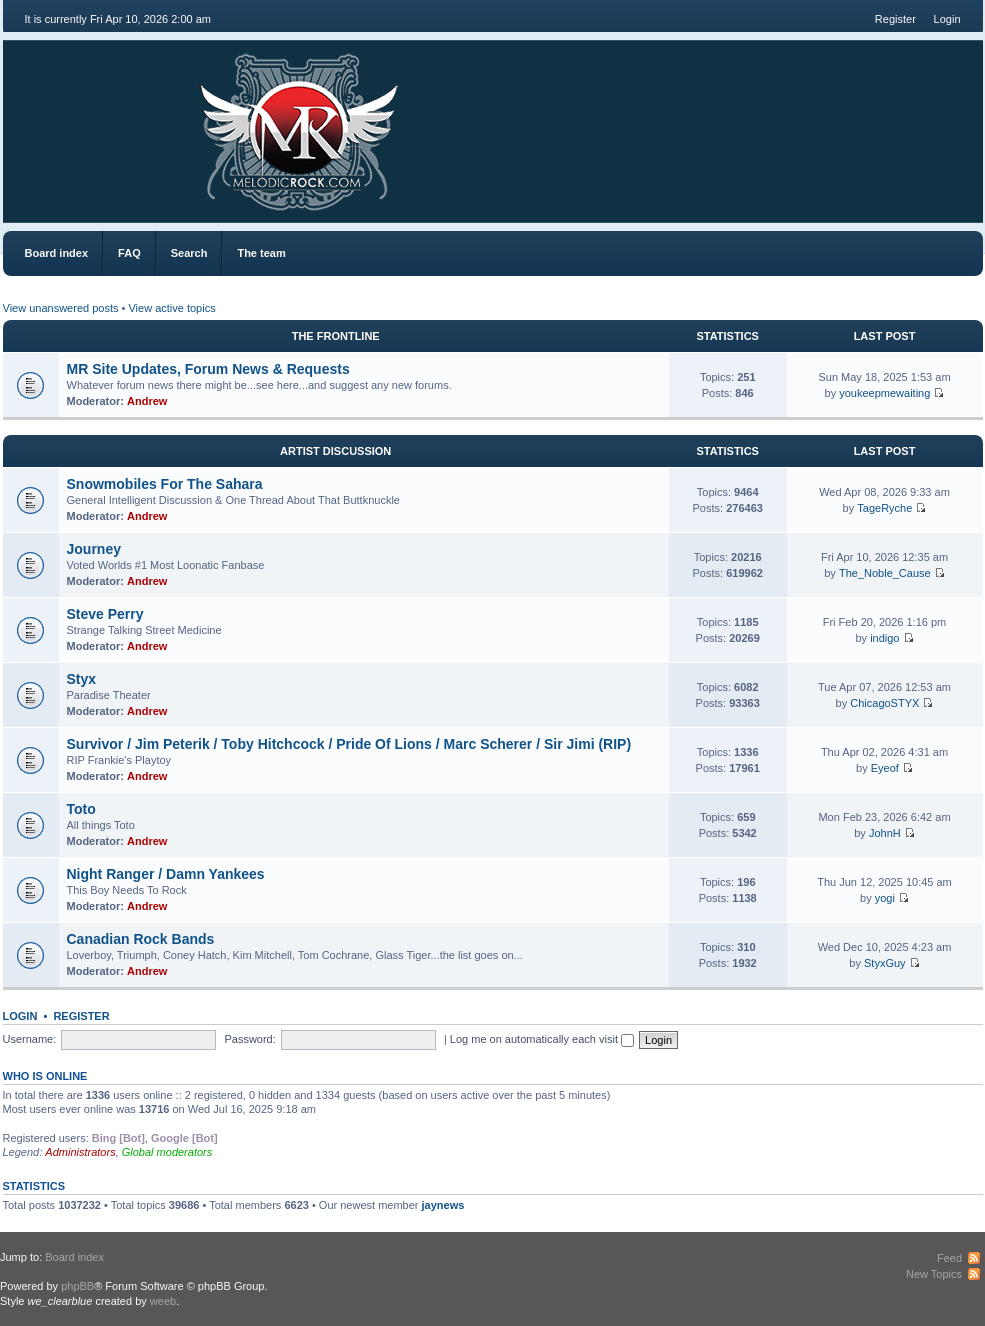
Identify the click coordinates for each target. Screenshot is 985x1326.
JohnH (885, 833)
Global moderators (167, 1152)
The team (261, 253)
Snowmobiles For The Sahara (165, 484)
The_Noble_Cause (885, 573)
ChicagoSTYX (884, 703)
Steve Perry (105, 614)
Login (947, 19)
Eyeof (885, 768)
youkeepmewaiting (884, 393)
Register (895, 19)
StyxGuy (885, 963)
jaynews (443, 1205)
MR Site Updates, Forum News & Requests (208, 369)
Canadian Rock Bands (141, 939)
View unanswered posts (61, 308)
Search (189, 253)
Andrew (147, 401)
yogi (885, 898)
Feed (949, 1258)
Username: (30, 1039)
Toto (81, 809)
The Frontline (336, 336)
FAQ (129, 253)
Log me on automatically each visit (542, 1039)
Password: (249, 1039)
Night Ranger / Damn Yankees (166, 874)
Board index (57, 253)
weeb (163, 1301)
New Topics (934, 1274)
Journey (94, 549)
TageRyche (884, 508)
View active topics (171, 308)
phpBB (77, 1286)
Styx (82, 679)
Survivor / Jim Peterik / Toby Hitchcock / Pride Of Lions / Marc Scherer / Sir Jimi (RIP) (349, 744)
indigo (884, 638)
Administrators (80, 1152)
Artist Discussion (335, 451)
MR (115, 119)
